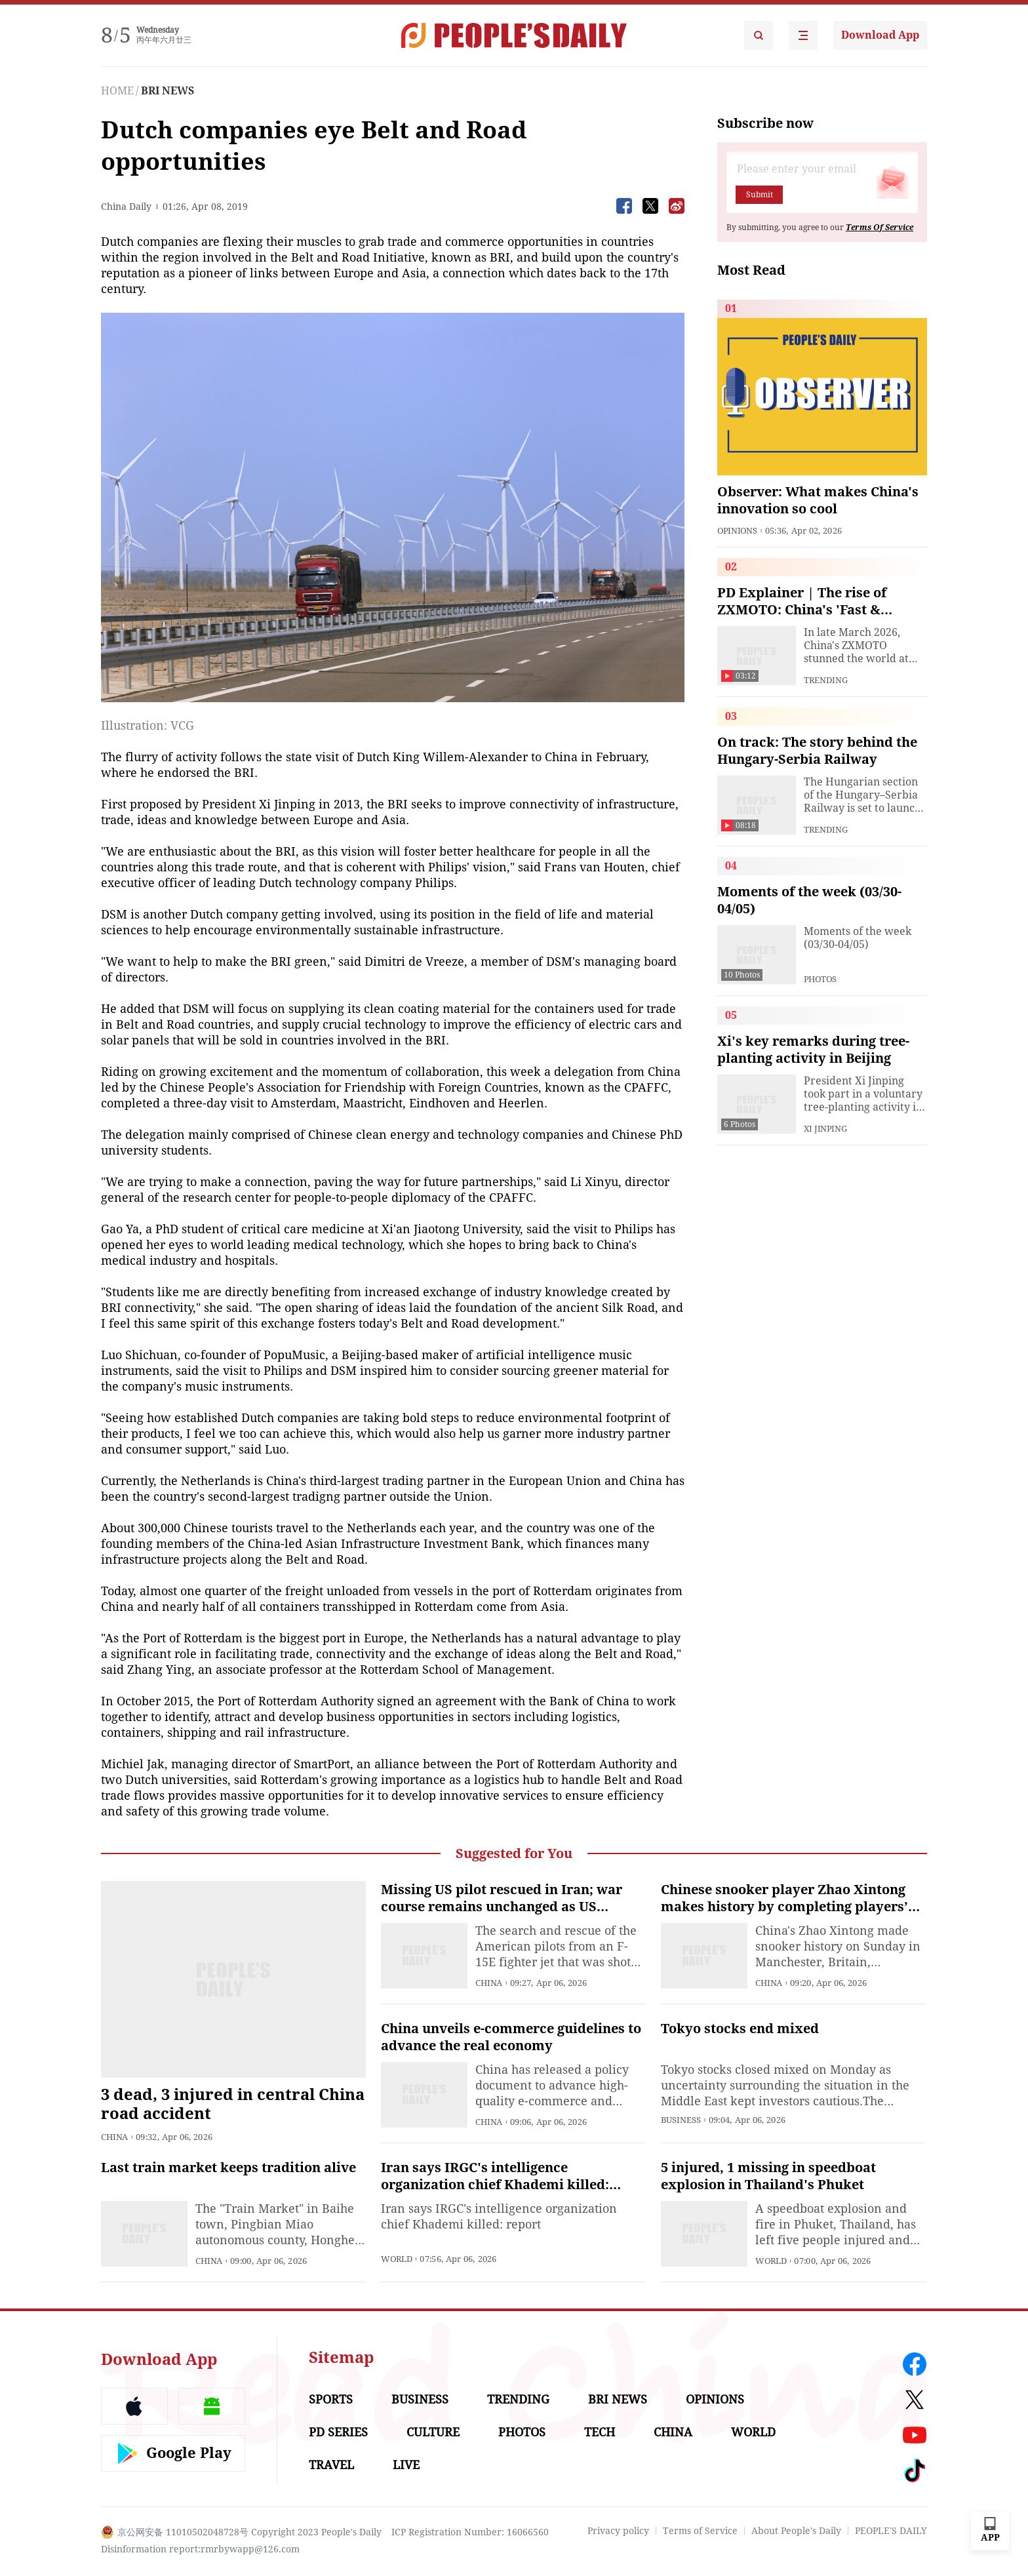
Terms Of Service (879, 227)
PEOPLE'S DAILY (891, 2531)
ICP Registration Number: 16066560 (470, 2532)
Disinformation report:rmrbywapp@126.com (200, 2549)
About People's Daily (796, 2531)
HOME (117, 91)
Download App (880, 35)
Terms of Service (700, 2531)
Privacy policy (618, 2531)
